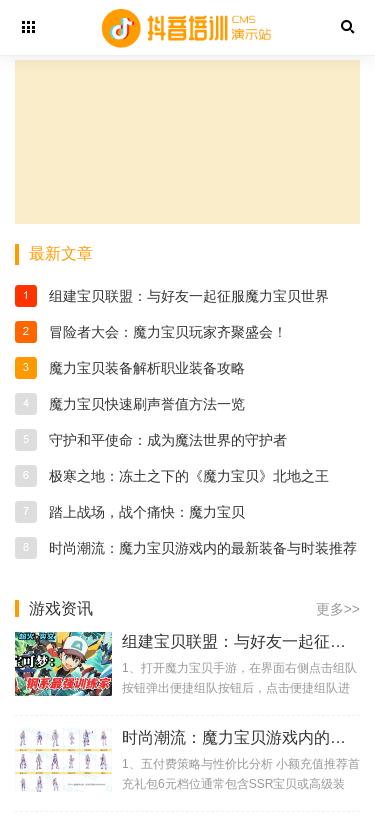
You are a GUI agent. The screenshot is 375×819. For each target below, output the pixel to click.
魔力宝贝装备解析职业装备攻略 (147, 368)
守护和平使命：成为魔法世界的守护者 (168, 440)
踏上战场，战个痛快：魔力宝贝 (147, 512)
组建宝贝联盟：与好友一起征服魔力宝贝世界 (189, 296)
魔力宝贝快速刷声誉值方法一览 (147, 404)
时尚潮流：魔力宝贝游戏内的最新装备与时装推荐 (203, 548)
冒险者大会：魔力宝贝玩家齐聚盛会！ (168, 332)
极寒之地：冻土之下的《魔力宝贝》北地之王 (189, 476)
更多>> (338, 609)
